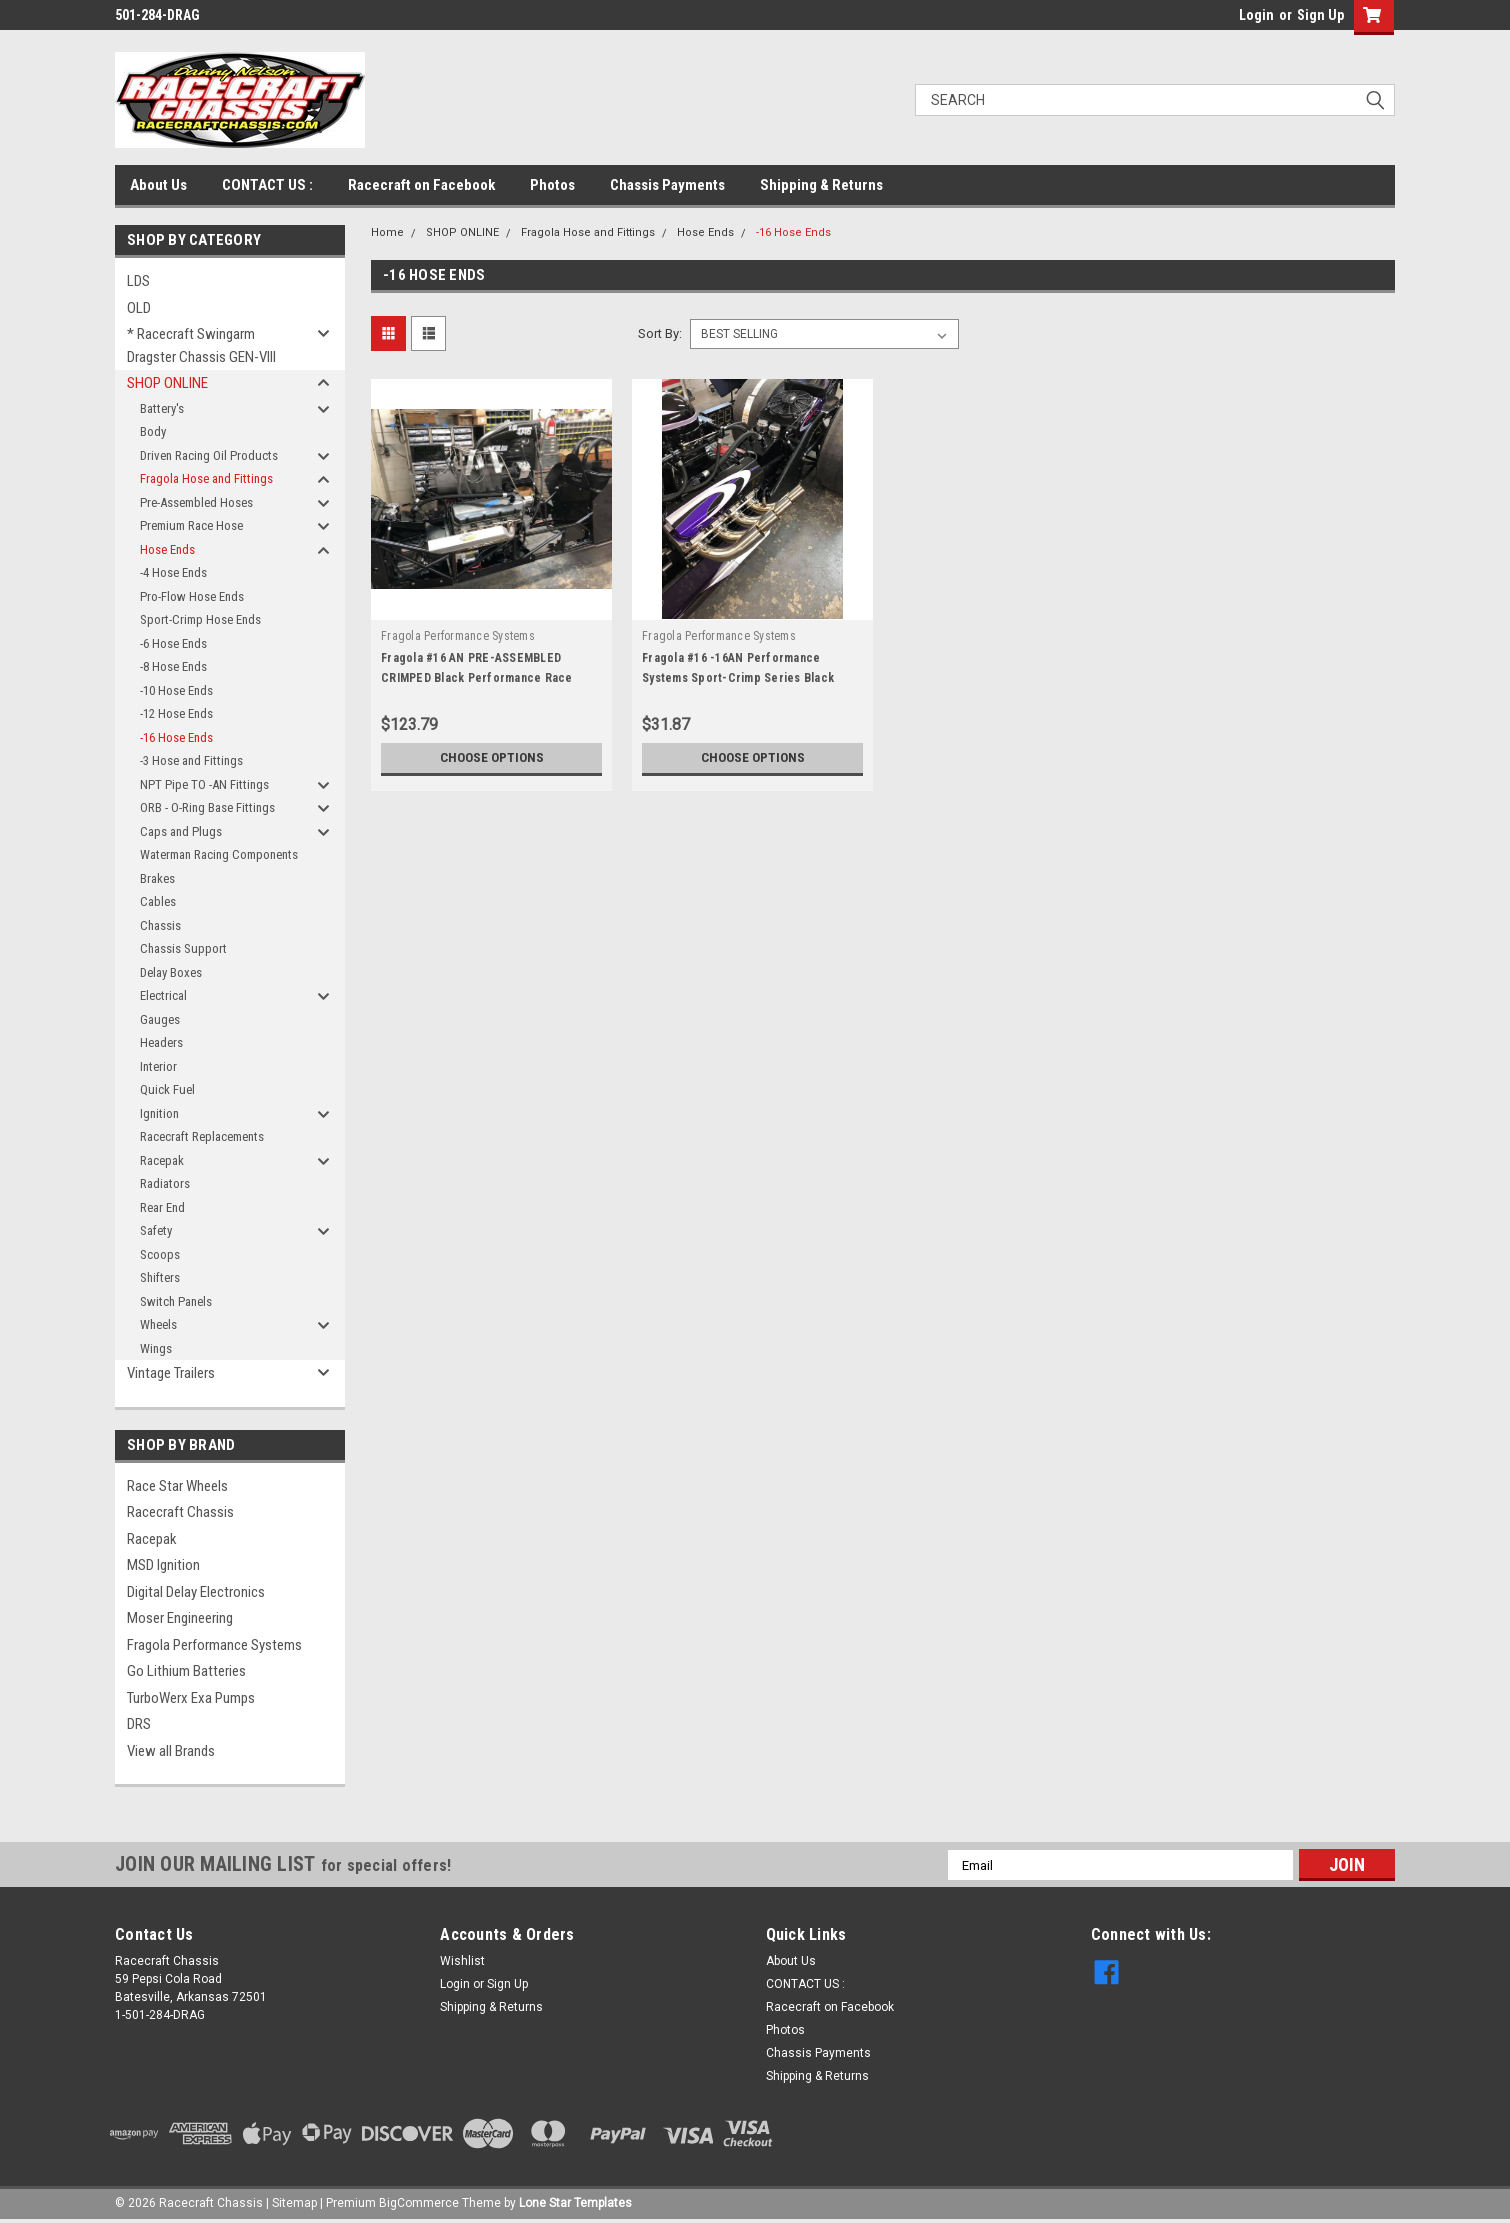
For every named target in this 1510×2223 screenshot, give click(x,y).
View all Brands (171, 1751)
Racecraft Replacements (202, 1136)
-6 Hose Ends (173, 643)
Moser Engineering (180, 1618)
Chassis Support (183, 948)
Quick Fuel (167, 1089)
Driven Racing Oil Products (209, 455)
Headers (161, 1042)
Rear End (162, 1207)
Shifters (160, 1277)
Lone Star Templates (575, 2203)
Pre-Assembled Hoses (196, 502)
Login (1256, 15)
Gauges (160, 1019)
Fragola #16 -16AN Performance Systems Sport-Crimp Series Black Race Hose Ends (738, 678)
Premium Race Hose (191, 525)
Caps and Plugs (181, 831)
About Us (158, 185)
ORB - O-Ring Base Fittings (207, 807)
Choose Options (492, 758)
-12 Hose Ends (176, 713)
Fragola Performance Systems (214, 1645)
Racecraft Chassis (180, 1512)
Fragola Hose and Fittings (206, 478)
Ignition (159, 1113)
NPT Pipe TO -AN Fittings (204, 784)
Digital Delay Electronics (196, 1592)
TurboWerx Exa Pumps (191, 1698)
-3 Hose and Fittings (191, 760)
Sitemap (294, 2203)
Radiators (165, 1183)
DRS (139, 1724)
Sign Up (1320, 15)
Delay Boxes (171, 972)
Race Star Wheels (177, 1486)
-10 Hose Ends (176, 690)
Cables (158, 901)
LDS (138, 281)
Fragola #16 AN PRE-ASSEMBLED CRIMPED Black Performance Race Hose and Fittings (477, 678)
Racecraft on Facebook (421, 185)
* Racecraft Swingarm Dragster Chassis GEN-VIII (201, 345)
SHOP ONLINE (167, 383)
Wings (156, 1348)
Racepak (162, 1160)
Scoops (160, 1254)
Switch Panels (176, 1301)
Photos (552, 185)
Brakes (157, 878)
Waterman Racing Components (219, 854)
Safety (156, 1230)
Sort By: (660, 333)
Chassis (160, 925)
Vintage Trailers (171, 1373)
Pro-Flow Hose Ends (192, 596)
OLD (139, 308)
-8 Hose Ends (173, 666)
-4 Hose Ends (173, 572)
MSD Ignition (163, 1565)
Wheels (158, 1324)
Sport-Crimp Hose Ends (200, 619)
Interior (158, 1066)
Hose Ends (167, 549)
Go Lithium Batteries (186, 1671)
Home (387, 232)
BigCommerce (419, 2203)
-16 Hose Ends (176, 737)
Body (153, 431)
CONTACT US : (267, 185)
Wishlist (462, 1961)
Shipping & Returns (821, 185)
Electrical (163, 995)
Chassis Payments (667, 185)
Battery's (162, 408)
